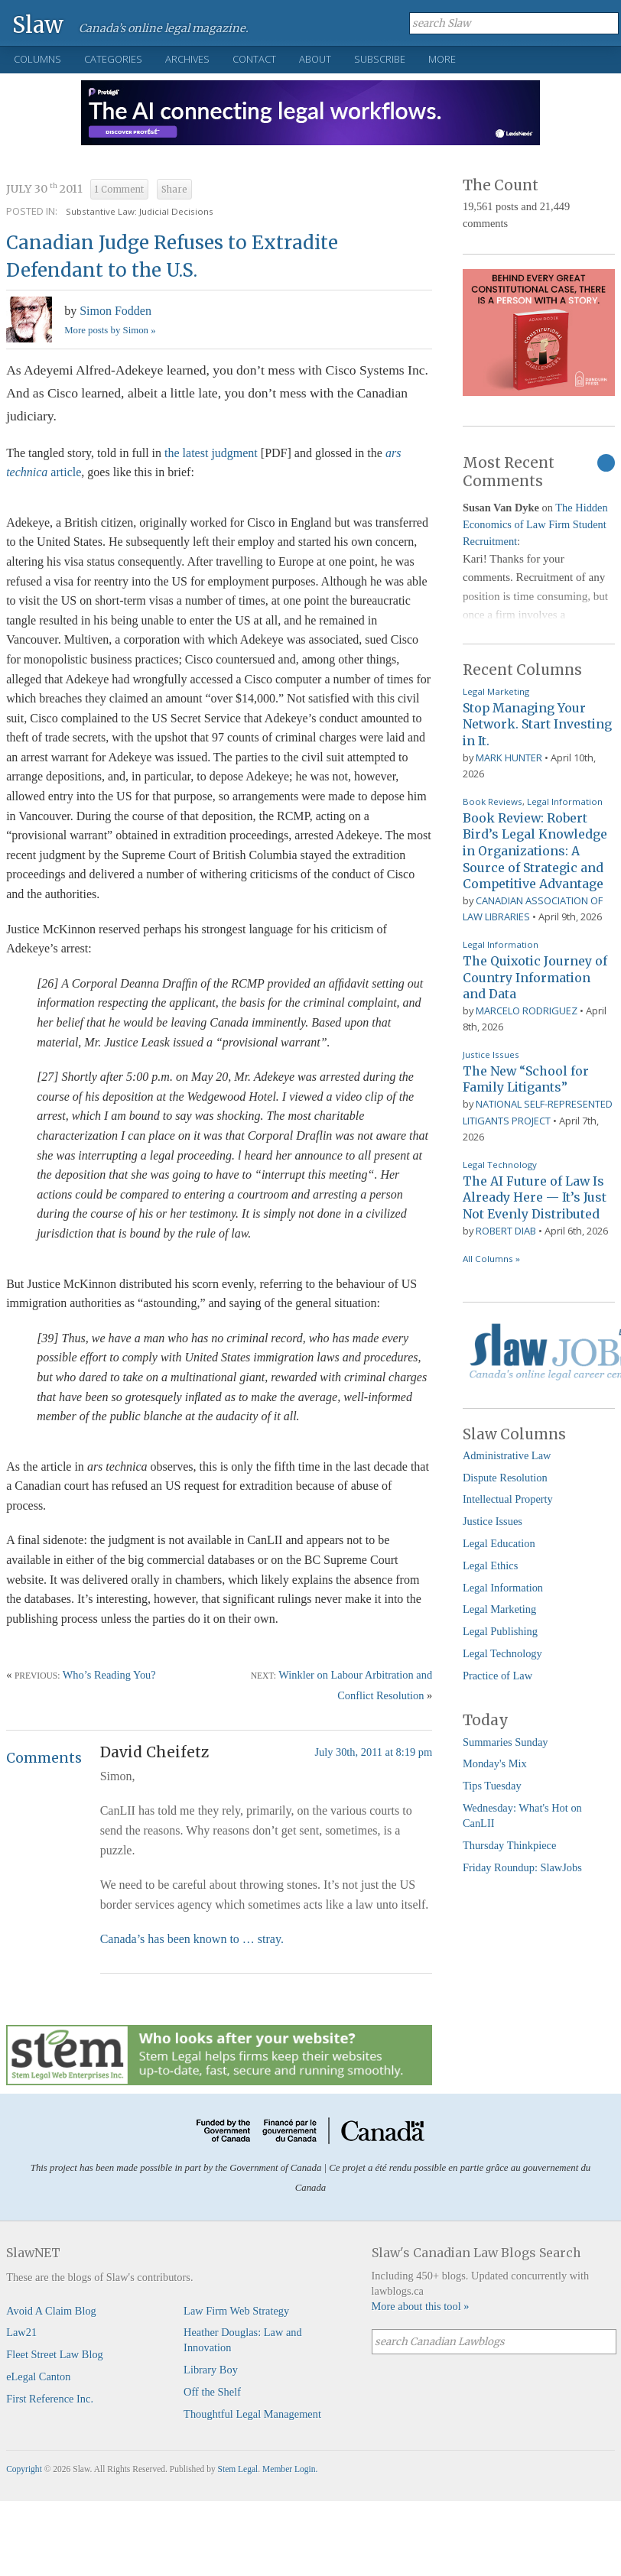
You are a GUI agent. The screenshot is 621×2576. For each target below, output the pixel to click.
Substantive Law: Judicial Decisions (139, 211)
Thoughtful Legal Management (252, 2414)
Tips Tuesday (492, 1786)
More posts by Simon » (109, 330)
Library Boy (211, 2369)
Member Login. (289, 2469)
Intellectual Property (508, 1499)
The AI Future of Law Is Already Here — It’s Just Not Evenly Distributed (534, 1197)
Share (174, 189)
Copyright (24, 2469)
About (315, 59)
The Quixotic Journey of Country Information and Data (535, 977)
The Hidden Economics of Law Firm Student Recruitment (535, 524)
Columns (37, 59)
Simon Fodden (115, 310)
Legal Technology (500, 1164)
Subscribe (379, 59)
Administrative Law (507, 1455)
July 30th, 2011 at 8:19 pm (373, 1752)
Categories (113, 59)
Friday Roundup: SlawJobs (522, 1867)
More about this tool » (421, 2306)
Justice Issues (491, 1054)
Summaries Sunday (505, 1742)
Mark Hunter (509, 757)
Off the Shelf (212, 2392)
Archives (187, 59)
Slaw (37, 24)
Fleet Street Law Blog (54, 2354)
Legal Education (499, 1543)
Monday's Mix (495, 1763)
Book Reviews (492, 801)
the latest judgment (211, 452)
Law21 (21, 2332)
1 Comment (119, 189)
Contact (254, 59)
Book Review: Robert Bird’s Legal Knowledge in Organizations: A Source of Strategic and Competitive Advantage (535, 850)
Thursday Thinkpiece (509, 1845)
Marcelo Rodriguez (526, 1010)
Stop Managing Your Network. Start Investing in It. (537, 724)
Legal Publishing (500, 1631)
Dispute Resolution (505, 1477)
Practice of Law (497, 1675)
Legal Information (565, 801)
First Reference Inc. (49, 2399)
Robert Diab (506, 1231)
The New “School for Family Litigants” (526, 1079)
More (442, 59)
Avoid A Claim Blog (51, 2311)
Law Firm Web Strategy (236, 2311)
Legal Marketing (496, 691)
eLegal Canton (38, 2376)
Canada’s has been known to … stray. (192, 1938)
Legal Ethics (490, 1565)
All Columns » (491, 1258)
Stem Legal (238, 2469)
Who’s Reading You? (109, 1675)
